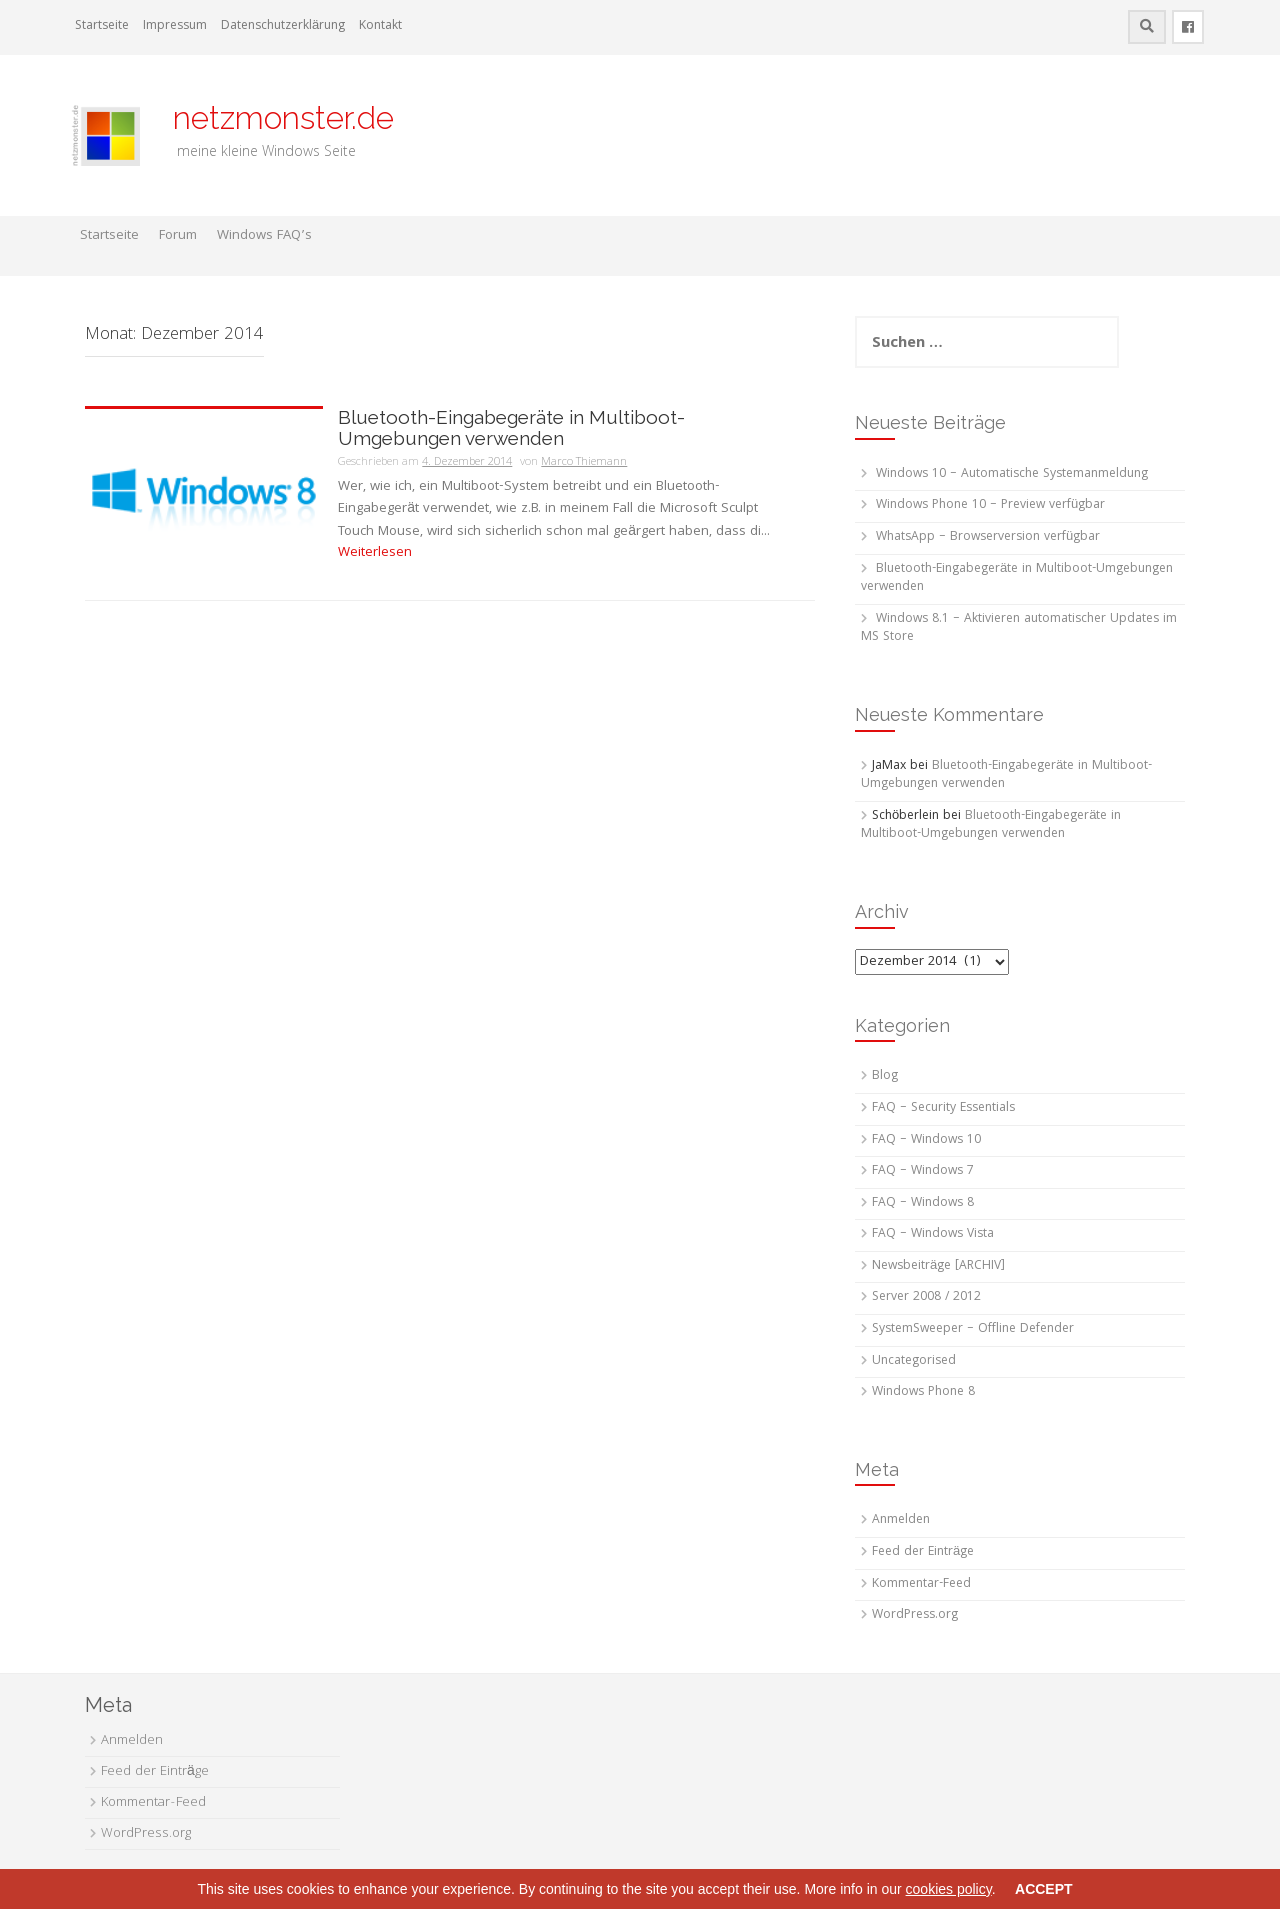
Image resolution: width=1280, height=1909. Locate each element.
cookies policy (949, 1889)
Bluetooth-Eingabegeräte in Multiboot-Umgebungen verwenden (511, 427)
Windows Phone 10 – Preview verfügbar (990, 505)
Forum (178, 236)
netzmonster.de (271, 117)
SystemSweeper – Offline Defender (973, 1329)
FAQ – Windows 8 (923, 1203)
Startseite (102, 26)
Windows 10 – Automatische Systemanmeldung (1012, 474)
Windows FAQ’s (264, 236)
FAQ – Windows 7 (923, 1171)
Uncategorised (914, 1361)
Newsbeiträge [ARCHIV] (938, 1266)
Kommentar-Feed (921, 1584)
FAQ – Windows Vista (933, 1234)
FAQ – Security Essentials (943, 1108)
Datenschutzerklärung (283, 26)
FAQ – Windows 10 (926, 1140)
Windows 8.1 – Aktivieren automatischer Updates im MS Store (1019, 629)
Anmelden (901, 1520)
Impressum (175, 26)
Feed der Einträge (923, 1552)
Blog (885, 1076)
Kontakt (380, 26)
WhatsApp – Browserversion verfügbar (988, 537)
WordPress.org (915, 1615)
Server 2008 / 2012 (926, 1297)
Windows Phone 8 (923, 1392)
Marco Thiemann (584, 462)
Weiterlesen (375, 553)
